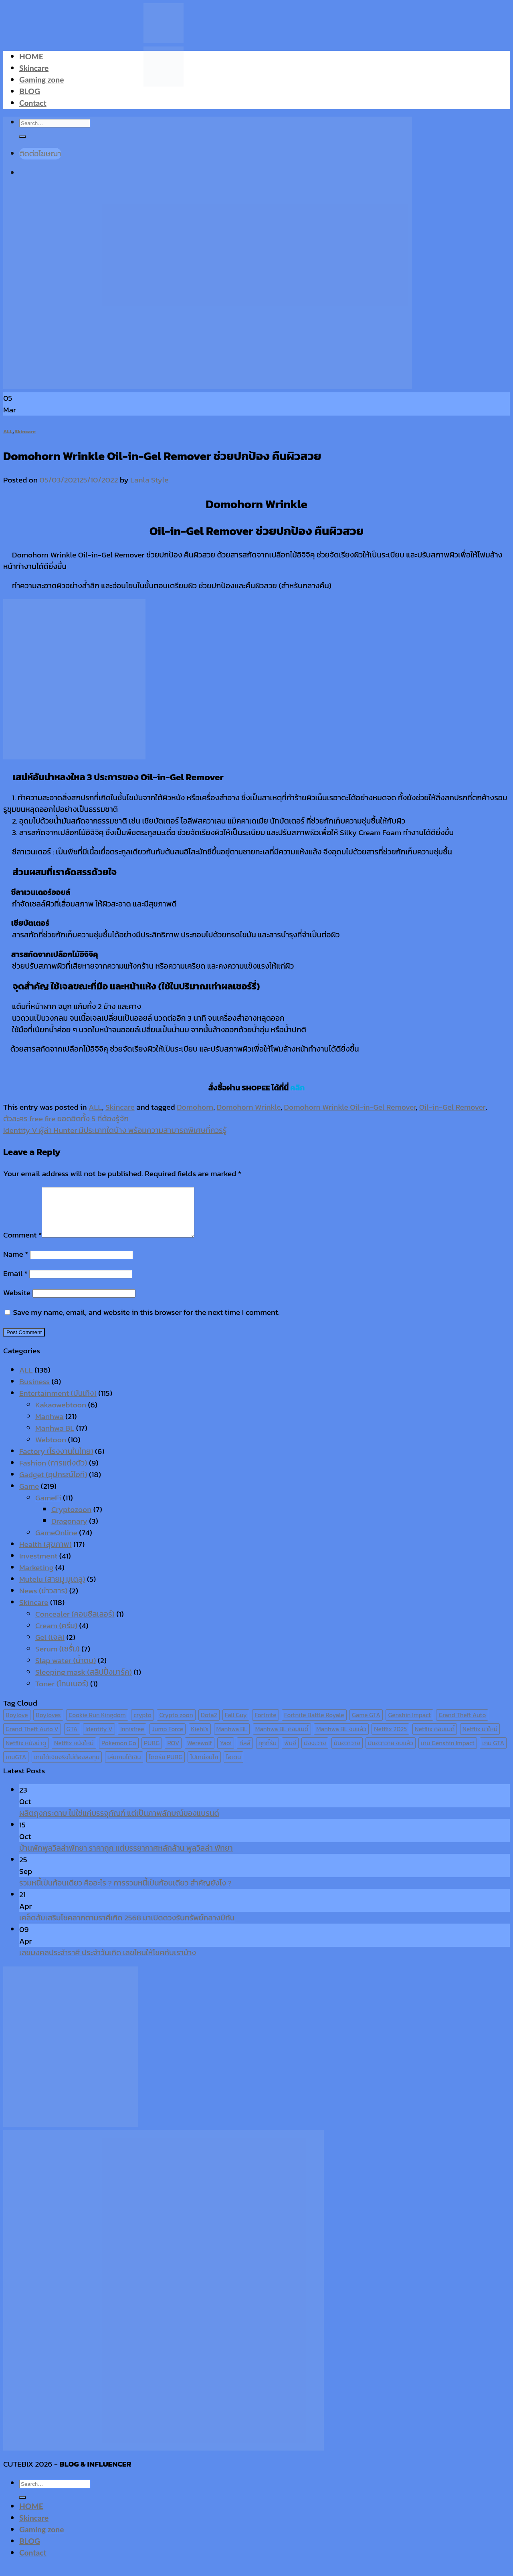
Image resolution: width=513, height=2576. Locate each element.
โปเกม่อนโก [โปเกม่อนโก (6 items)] (204, 1766)
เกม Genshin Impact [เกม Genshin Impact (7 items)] (448, 1752)
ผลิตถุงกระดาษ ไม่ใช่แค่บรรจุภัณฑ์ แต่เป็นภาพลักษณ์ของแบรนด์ (119, 1823)
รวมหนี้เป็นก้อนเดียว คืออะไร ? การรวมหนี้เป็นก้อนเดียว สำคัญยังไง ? (125, 1892)
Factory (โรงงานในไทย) (56, 1461)
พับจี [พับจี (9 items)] (290, 1752)
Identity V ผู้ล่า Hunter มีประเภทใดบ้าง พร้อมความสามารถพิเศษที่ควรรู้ (114, 1130)
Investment (38, 1565)
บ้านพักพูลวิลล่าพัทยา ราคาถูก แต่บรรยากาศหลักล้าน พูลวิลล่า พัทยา (126, 1857)
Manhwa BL (54, 1437)
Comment (22, 1244)
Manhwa (49, 1426)
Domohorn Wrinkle (249, 1107)
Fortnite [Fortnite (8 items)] (265, 1724)
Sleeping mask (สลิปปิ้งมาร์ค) (83, 1682)
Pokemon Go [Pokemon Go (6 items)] (118, 1752)
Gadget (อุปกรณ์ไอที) (53, 1484)
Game (29, 1496)
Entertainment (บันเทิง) (58, 1403)
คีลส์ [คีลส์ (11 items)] (244, 1752)
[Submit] (22, 2507)
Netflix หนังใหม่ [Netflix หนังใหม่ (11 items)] (74, 1752)
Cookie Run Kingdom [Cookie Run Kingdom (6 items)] (97, 1724)
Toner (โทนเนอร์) (62, 1693)
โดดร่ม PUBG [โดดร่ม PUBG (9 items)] (165, 1766)
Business (34, 1391)
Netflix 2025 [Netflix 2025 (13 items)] (390, 1738)
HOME (31, 56)
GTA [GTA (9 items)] (72, 1738)
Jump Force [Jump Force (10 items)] (167, 1738)
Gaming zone (41, 79)
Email (15, 1283)
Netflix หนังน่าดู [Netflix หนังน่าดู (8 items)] (26, 1752)
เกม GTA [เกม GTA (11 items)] (493, 1752)
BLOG (29, 91)
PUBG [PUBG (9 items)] (152, 1752)
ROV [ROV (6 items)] (173, 1752)
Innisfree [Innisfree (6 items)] (132, 1738)
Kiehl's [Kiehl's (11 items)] (200, 1738)
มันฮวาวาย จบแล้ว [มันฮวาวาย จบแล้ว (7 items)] (390, 1752)
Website (16, 1302)
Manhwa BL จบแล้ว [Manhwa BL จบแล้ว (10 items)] (341, 1738)
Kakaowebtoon (60, 1414)
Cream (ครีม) (56, 1635)
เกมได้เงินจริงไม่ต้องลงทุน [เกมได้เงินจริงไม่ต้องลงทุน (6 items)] (66, 1766)
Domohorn (195, 1107)
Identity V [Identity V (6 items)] (99, 1738)
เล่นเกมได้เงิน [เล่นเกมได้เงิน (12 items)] (124, 1766)
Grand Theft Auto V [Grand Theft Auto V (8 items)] (32, 1738)
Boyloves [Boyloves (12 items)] (48, 1724)
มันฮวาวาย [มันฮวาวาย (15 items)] (347, 1752)
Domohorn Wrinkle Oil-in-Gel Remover (350, 1107)
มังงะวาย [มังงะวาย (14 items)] (315, 1752)
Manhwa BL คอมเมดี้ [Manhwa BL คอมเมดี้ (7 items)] (282, 1738)
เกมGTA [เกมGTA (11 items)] (16, 1766)
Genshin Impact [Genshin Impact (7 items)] (409, 1724)
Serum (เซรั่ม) (57, 1658)
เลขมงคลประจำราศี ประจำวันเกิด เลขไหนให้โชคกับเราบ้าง (107, 1962)
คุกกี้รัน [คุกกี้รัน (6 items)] (268, 1752)
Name (15, 1264)
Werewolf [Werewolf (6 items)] (199, 1752)
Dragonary (69, 1530)
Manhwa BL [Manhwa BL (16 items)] (232, 1738)
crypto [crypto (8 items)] (142, 1724)
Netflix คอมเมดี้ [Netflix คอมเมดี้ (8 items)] (435, 1738)
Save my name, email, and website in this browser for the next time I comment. (146, 1322)
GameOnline (56, 1542)
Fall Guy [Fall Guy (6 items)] (236, 1724)
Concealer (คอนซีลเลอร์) (75, 1623)
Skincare (33, 68)
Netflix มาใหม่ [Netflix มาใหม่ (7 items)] (480, 1738)
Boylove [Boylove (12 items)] (17, 1724)
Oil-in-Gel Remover (452, 1107)
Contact (32, 102)
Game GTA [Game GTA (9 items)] (366, 1724)
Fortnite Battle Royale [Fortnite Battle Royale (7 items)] (314, 1724)
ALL (7, 431)
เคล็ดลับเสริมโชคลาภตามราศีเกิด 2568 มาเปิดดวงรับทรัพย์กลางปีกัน (126, 1927)
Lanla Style (149, 480)
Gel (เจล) (50, 1647)
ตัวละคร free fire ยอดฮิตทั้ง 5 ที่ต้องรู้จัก (66, 1118)
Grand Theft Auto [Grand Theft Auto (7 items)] (462, 1724)
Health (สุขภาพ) (45, 1554)
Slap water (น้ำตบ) (65, 1670)
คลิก (297, 1088)
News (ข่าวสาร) (43, 1600)
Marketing (36, 1577)
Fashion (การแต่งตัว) (53, 1472)
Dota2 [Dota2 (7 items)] (209, 1724)
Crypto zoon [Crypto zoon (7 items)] (176, 1724)
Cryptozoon (71, 1519)
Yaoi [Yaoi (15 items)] (225, 1752)
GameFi (48, 1507)
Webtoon (50, 1449)
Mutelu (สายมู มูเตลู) (52, 1589)
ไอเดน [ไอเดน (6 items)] (233, 1766)
